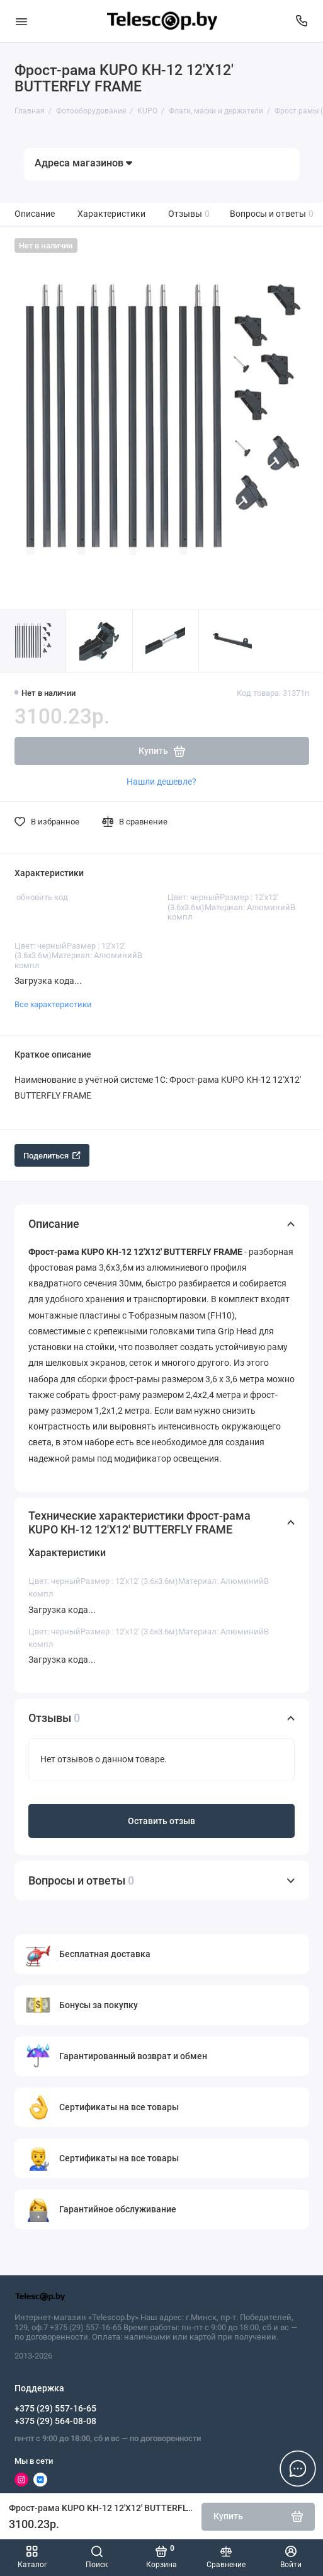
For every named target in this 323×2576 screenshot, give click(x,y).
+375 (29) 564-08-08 (55, 2421)
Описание (34, 214)
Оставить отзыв (161, 1821)
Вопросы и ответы (272, 214)
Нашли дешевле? (161, 782)
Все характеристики (53, 1004)
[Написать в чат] (298, 2468)
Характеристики (111, 214)
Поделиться (52, 1155)
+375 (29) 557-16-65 (55, 2408)
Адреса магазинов (83, 163)
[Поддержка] (302, 21)
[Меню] (21, 21)
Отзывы (189, 214)
